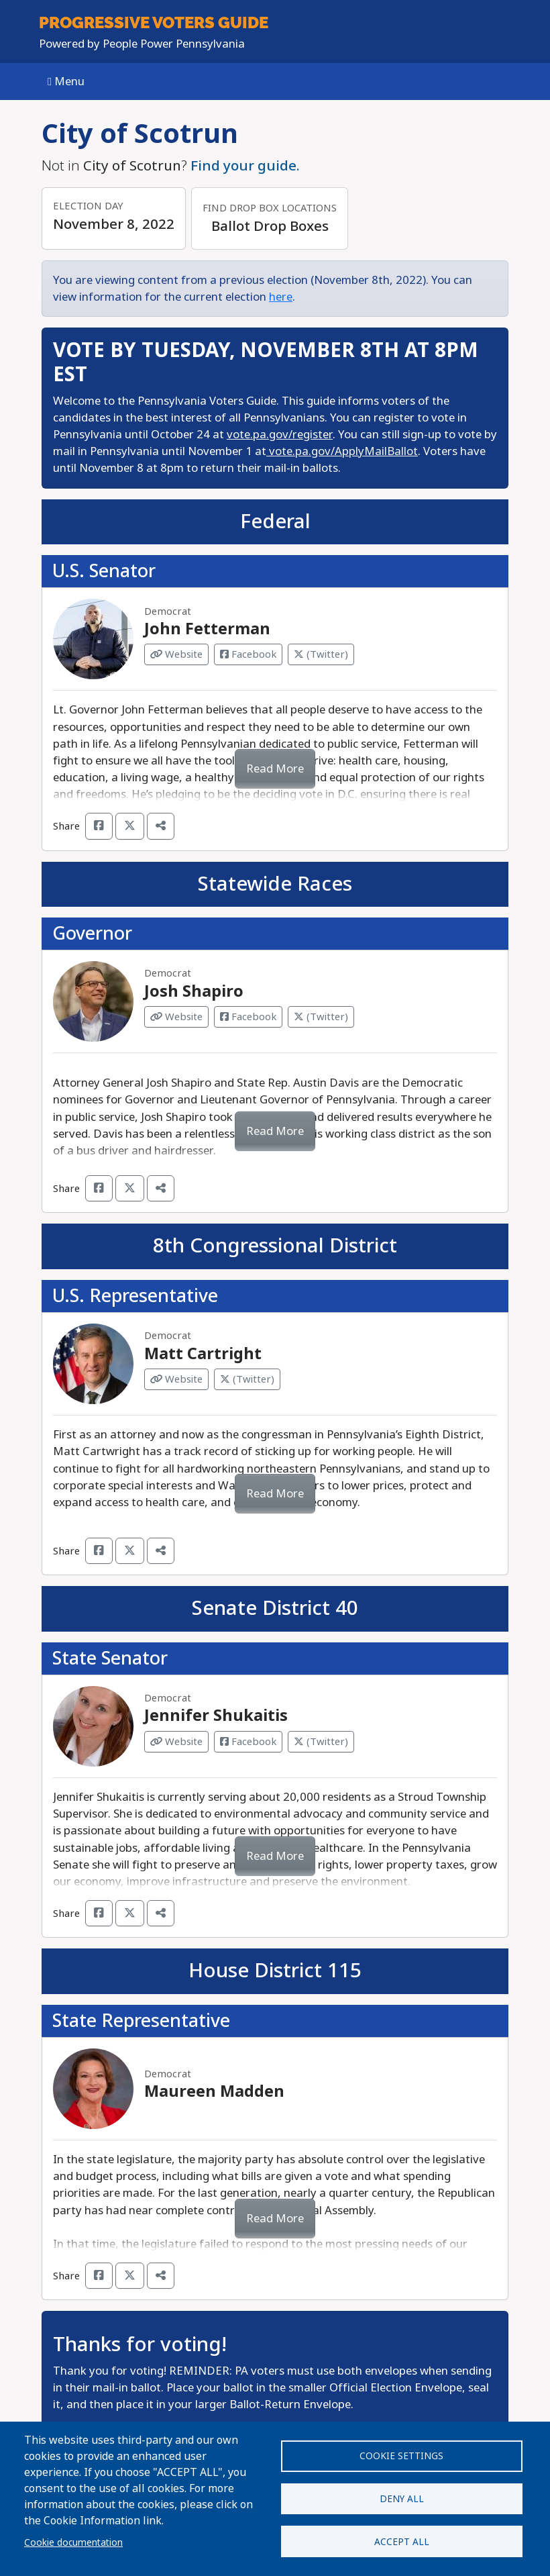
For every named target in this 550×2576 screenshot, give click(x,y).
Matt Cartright (203, 1353)
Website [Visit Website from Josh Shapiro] (176, 1016)
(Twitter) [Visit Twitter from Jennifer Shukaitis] (321, 1741)
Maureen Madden (214, 2091)
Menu (66, 81)
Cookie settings (401, 2455)
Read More (275, 768)
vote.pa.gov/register (280, 434)
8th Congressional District (275, 1245)
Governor (92, 933)
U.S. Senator (104, 571)
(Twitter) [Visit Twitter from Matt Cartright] (247, 1379)
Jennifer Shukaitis (216, 1715)
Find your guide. (245, 166)
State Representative (141, 2021)
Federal (275, 521)
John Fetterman (207, 628)
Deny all (402, 2499)
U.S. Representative (135, 1296)
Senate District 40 (275, 1608)
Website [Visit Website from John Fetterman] (176, 654)
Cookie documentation (73, 2542)
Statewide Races (275, 884)
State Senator (110, 1658)
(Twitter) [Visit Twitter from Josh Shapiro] (321, 1016)
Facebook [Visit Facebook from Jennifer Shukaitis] (248, 1741)
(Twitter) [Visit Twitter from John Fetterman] (321, 654)
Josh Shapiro (193, 991)
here (280, 297)
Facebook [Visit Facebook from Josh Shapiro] (248, 1016)
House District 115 (275, 1970)
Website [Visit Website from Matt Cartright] (176, 1379)
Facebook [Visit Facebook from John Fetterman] (248, 654)
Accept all (401, 2542)
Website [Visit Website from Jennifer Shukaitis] (176, 1741)
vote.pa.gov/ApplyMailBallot (342, 451)
